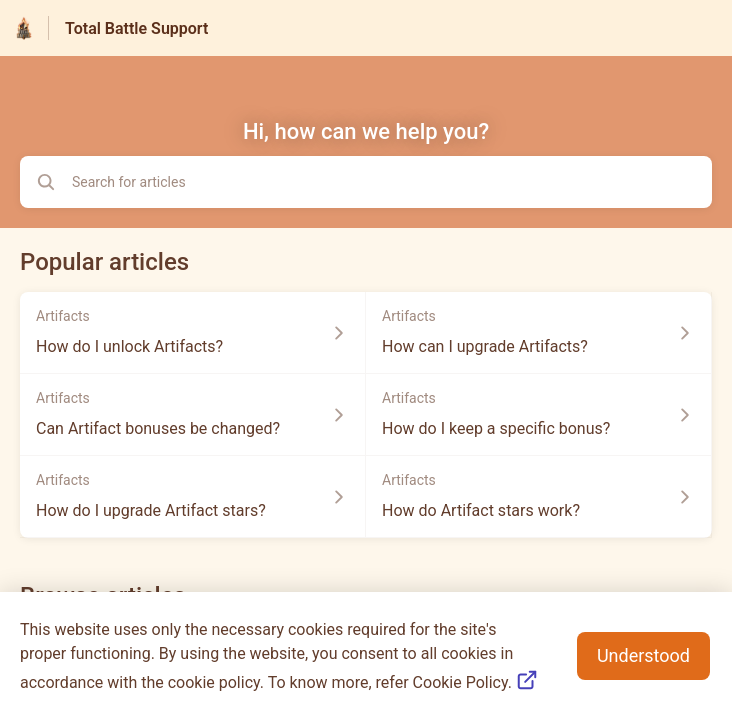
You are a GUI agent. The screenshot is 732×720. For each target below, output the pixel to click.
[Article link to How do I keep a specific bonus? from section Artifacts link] (539, 415)
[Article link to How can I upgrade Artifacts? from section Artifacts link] (539, 333)
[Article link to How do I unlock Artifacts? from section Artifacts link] (193, 333)
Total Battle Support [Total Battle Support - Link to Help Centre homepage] (136, 28)
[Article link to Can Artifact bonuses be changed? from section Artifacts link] (193, 415)
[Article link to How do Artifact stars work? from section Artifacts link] (539, 497)
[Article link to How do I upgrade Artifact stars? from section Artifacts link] (193, 497)
